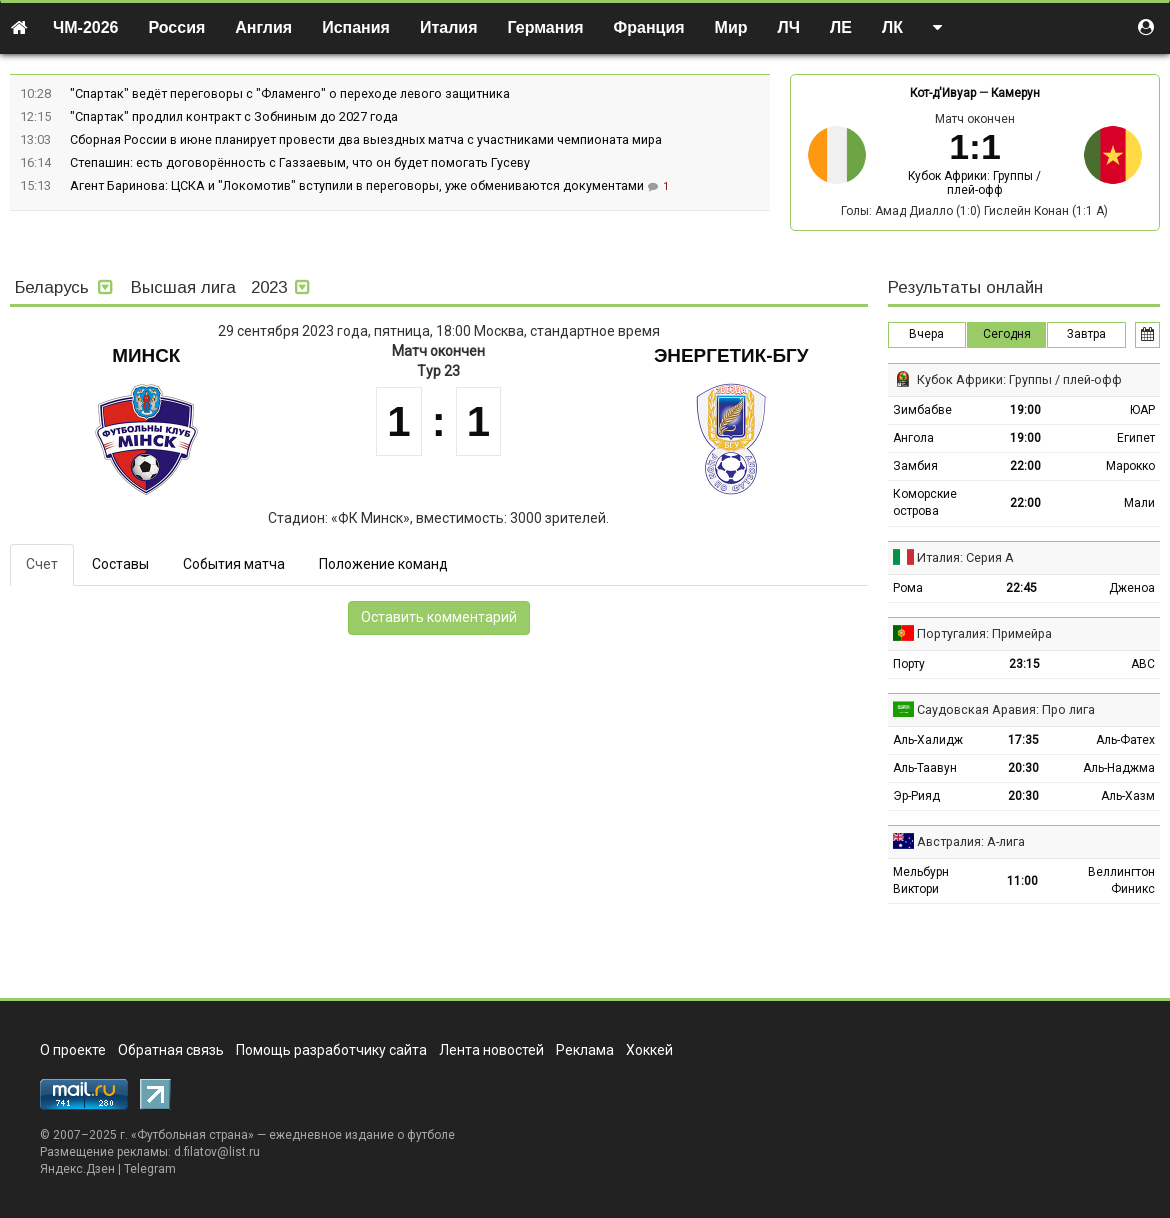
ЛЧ (789, 27)
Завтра (1086, 334)
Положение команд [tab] (383, 564)
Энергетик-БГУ (731, 355)
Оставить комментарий (439, 617)
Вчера (926, 334)
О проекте (73, 1050)
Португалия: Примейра (984, 633)
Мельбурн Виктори (921, 880)
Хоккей (649, 1050)
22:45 (1021, 588)
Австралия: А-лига (971, 841)
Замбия (915, 466)
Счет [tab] (42, 564)
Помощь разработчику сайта (331, 1050)
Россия (177, 27)
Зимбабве (922, 410)
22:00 (1025, 466)
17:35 (1023, 740)
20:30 (1023, 768)
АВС (1143, 664)
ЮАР (1142, 410)
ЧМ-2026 (86, 27)
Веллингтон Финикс (1121, 880)
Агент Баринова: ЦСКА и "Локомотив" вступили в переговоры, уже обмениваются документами (358, 185)
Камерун (1015, 93)
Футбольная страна (192, 1135)
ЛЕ (841, 27)
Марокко (1130, 466)
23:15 (1024, 664)
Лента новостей (491, 1050)
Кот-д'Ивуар (943, 93)
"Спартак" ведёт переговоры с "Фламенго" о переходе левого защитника (290, 93)
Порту (909, 664)
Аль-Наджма (1119, 768)
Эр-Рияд (916, 796)
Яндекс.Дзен (77, 1169)
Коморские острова (925, 502)
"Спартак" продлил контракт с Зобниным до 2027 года (234, 116)
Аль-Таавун (925, 768)
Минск (146, 355)
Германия (546, 27)
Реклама (585, 1050)
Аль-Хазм (1128, 796)
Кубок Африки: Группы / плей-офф (974, 183)
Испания (356, 27)
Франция (649, 27)
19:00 (1025, 410)
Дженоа (1132, 588)
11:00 (1022, 881)
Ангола (913, 438)
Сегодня (1007, 334)
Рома (908, 588)
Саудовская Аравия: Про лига (1006, 709)
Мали (1139, 503)
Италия (449, 27)
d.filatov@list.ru (217, 1152)
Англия (263, 27)
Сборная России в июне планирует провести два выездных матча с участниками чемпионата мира (366, 139)
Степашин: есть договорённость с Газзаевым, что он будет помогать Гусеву (300, 162)
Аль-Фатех (1125, 740)
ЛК (892, 27)
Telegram (150, 1169)
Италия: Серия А (965, 557)
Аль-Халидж (928, 740)
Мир (731, 27)
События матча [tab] (234, 564)
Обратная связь (171, 1050)
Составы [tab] (120, 564)
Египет (1136, 438)
